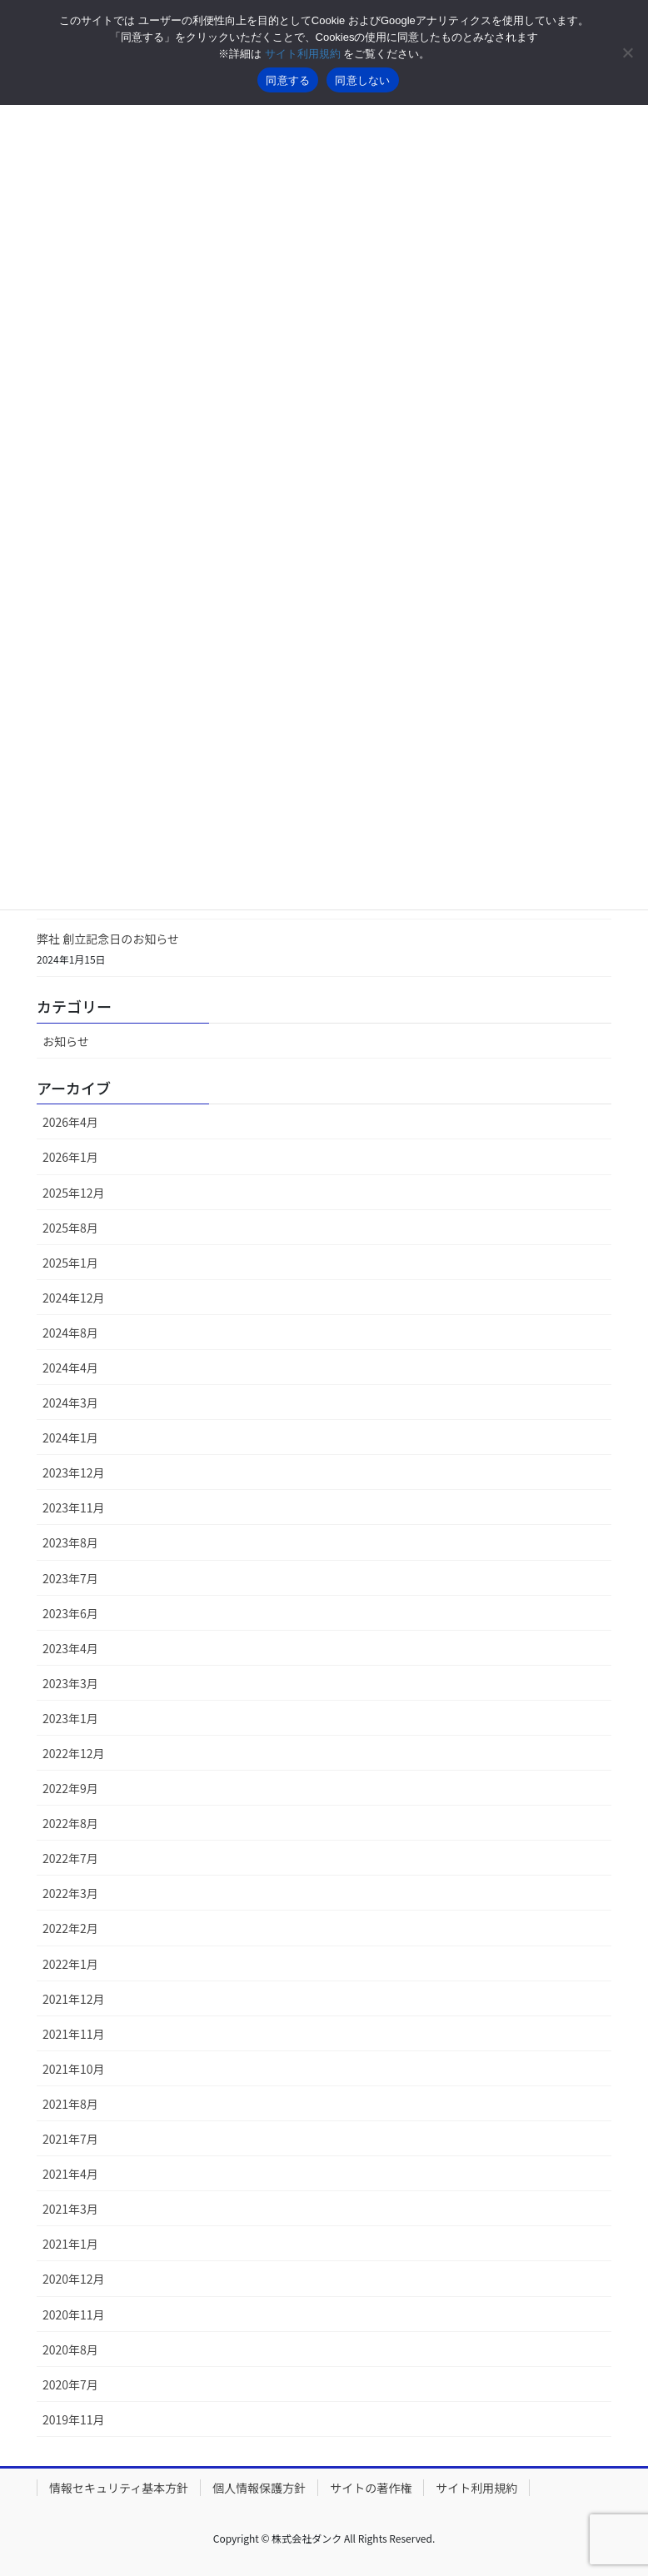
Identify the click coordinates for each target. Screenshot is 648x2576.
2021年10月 (73, 2068)
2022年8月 (70, 1823)
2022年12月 (73, 1753)
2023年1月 (70, 1718)
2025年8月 (70, 1227)
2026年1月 (70, 1156)
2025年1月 (70, 1262)
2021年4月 (70, 2173)
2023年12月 (73, 1472)
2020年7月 (70, 2384)
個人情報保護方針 (259, 2487)
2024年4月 (70, 1367)
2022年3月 (70, 1893)
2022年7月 (70, 1858)
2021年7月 (70, 2138)
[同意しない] (627, 52)
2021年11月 (73, 2033)
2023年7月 (70, 1578)
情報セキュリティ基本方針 (118, 2487)
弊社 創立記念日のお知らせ (114, 938)
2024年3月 (70, 1402)
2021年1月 (70, 2243)
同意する (288, 80)
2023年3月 (70, 1683)
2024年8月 (70, 1332)
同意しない (362, 80)
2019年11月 (73, 2419)
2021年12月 (73, 1999)
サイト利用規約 (476, 2487)
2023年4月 (70, 1648)
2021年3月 (70, 2208)
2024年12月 (73, 1297)
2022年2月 (70, 1928)
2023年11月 (73, 1507)
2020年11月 (73, 2314)
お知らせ (65, 1041)
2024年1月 (70, 1437)
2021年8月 (70, 2103)
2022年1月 (70, 1964)
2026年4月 (70, 1122)
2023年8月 (70, 1542)
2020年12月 (73, 2278)
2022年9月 (70, 1788)
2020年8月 (70, 2349)
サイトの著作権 (370, 2487)
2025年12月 (73, 1192)
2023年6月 (70, 1613)
